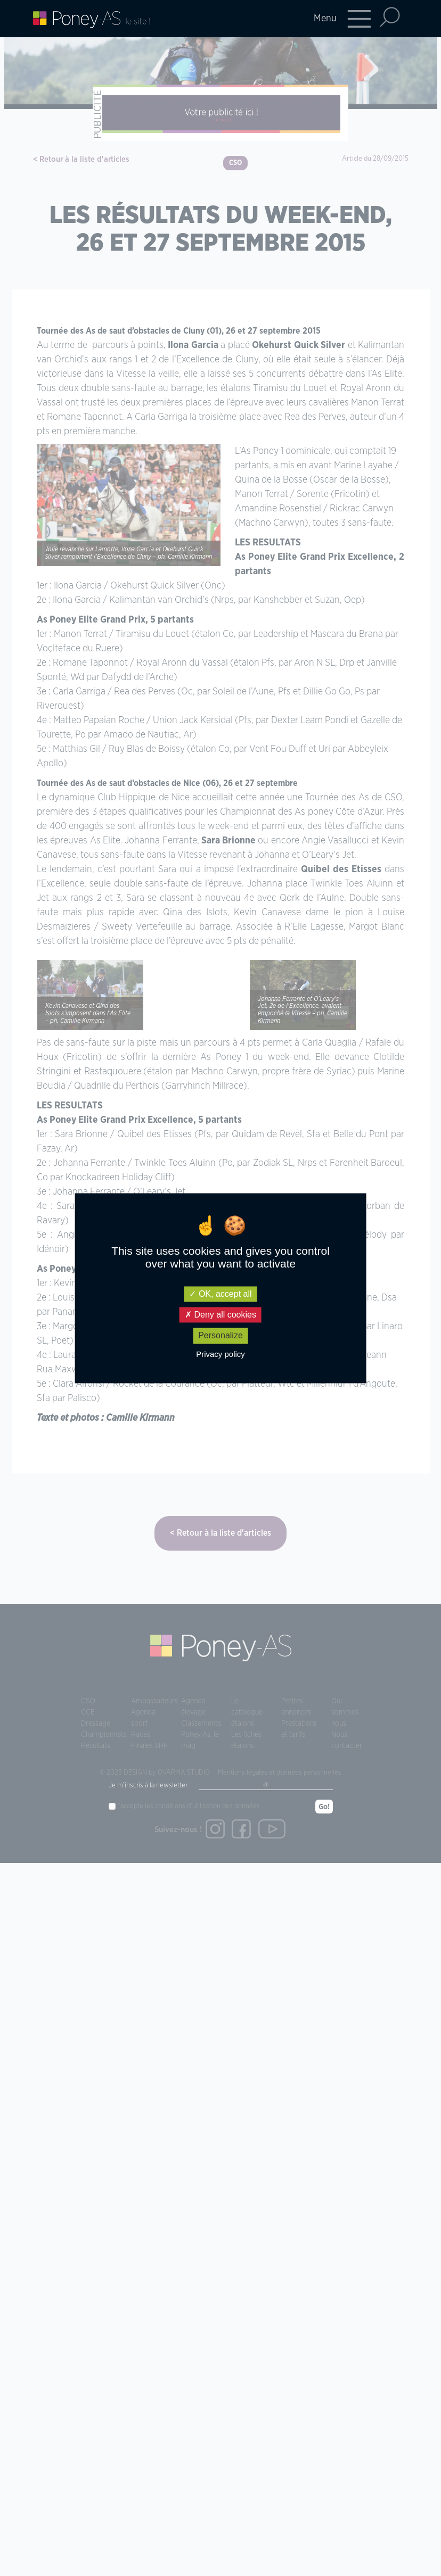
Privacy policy (220, 1354)
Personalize (220, 1335)
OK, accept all (220, 1293)
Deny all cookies (220, 1315)
